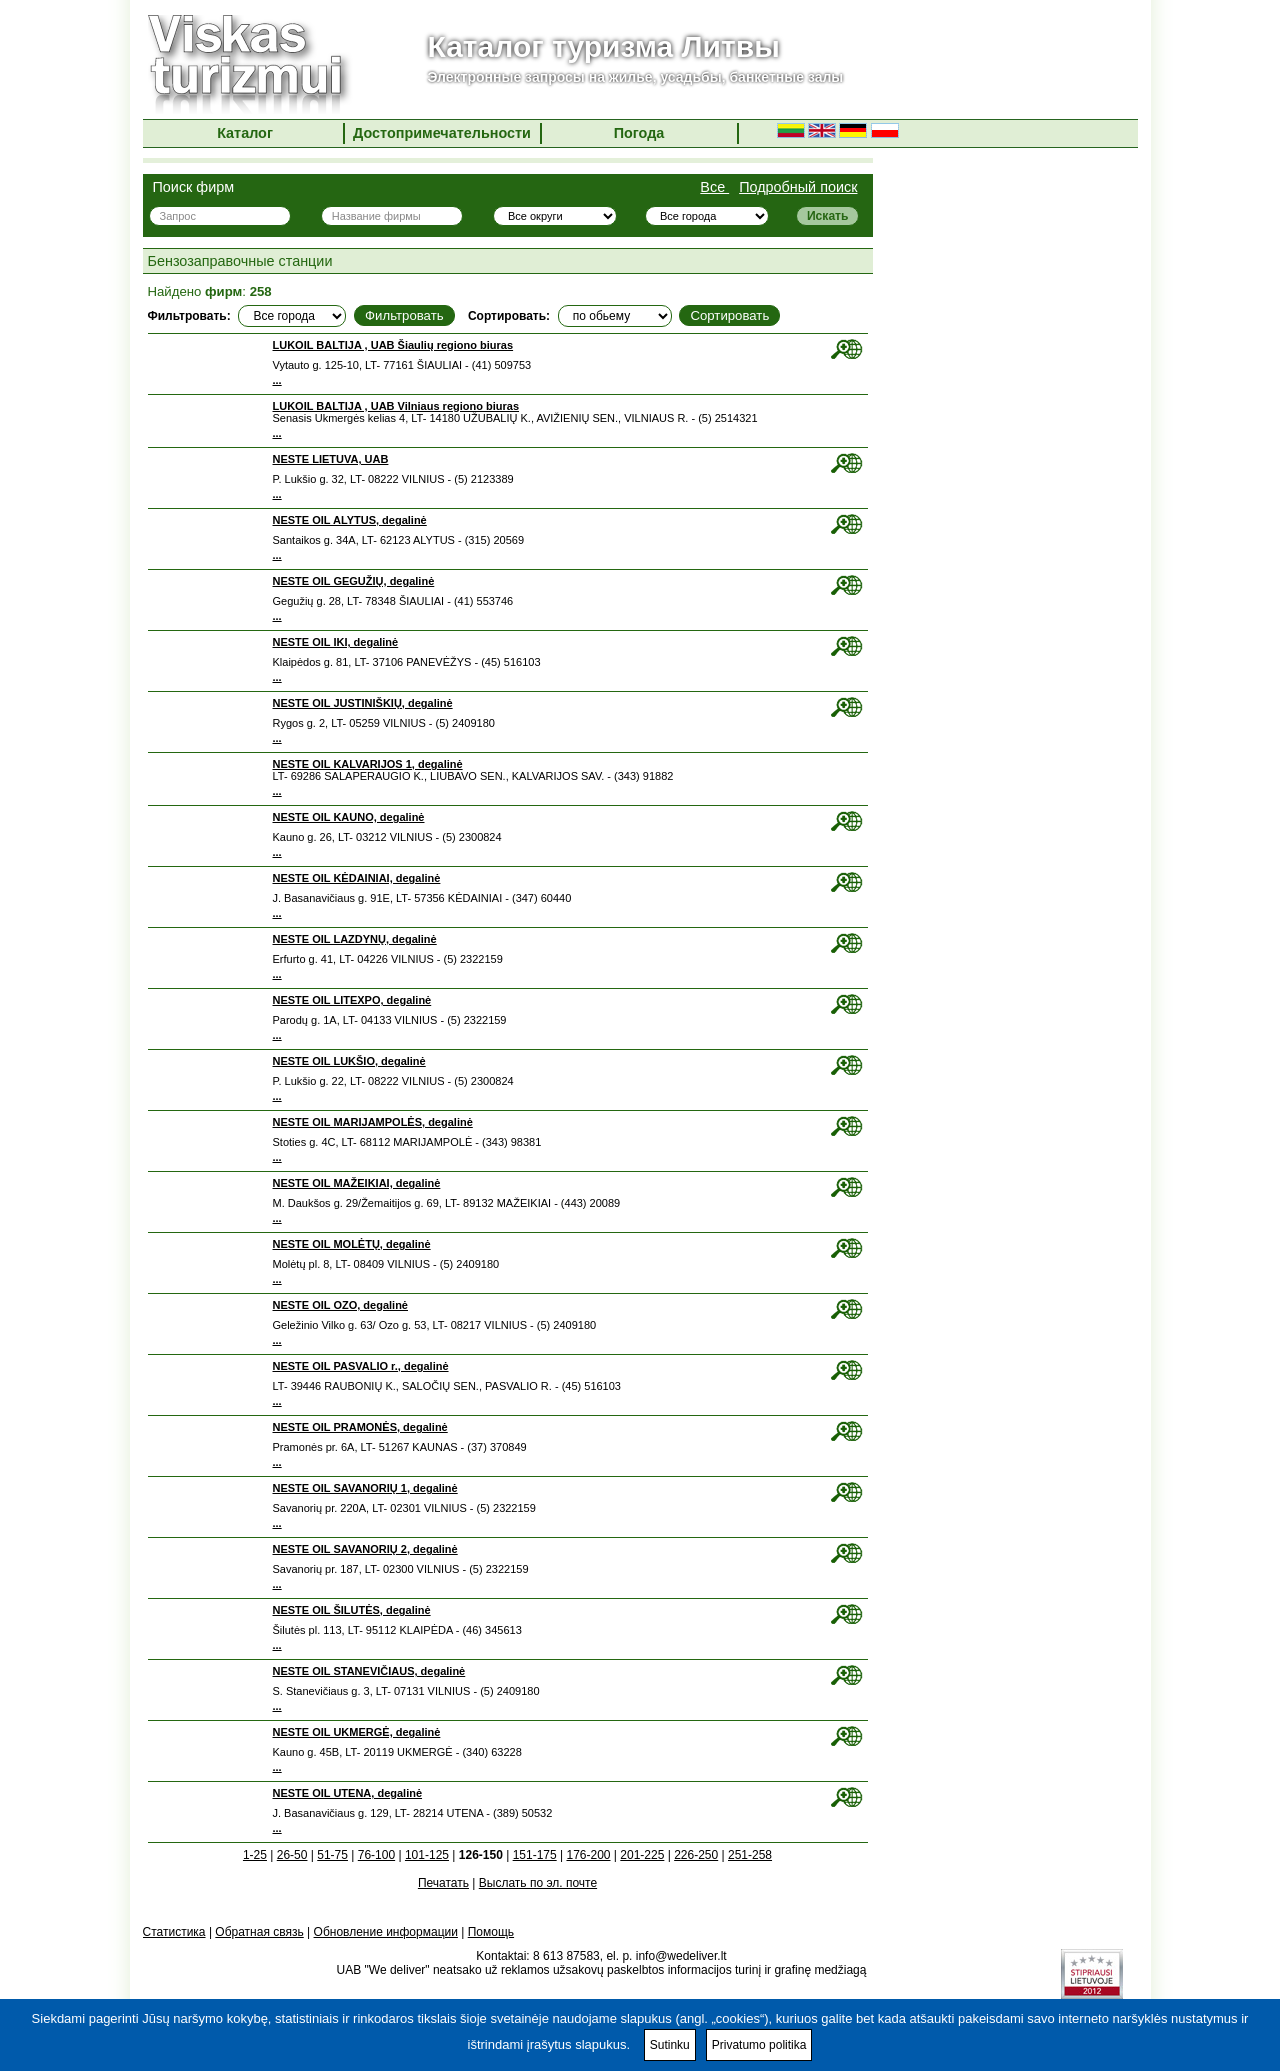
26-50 (292, 1855)
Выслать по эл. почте (538, 1883)
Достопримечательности (442, 133)
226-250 (696, 1855)
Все (714, 187)
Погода (639, 133)
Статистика (174, 1932)
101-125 (427, 1855)
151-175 (535, 1855)
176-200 (588, 1855)
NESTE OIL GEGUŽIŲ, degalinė (354, 581)
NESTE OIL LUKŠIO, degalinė (349, 1061)
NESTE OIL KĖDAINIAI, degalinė (357, 878)
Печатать (443, 1883)
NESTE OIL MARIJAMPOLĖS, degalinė (373, 1122)
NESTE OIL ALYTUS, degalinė (350, 520)
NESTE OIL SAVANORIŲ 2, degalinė (365, 1549)
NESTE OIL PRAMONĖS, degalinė (360, 1427)
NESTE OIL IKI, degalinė (336, 642)
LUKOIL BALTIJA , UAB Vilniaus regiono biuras (396, 406)
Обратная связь (259, 1932)
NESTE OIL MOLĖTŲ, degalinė (352, 1244)
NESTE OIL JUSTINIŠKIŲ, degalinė (363, 703)
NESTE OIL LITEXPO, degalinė (352, 1000)
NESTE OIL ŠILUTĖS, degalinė (352, 1610)
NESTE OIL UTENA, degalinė (348, 1793)
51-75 (332, 1855)
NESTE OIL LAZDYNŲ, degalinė (355, 939)
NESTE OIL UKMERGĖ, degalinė (357, 1732)
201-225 (642, 1855)
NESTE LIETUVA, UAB (331, 459)
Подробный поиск (798, 187)
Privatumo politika (759, 2045)
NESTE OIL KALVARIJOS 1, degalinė (368, 764)
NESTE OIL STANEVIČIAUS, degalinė (369, 1671)
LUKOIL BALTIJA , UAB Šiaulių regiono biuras (393, 345)
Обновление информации (386, 1932)
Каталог (245, 133)
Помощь (491, 1932)
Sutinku (670, 2045)
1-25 (255, 1855)
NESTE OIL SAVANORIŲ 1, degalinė (365, 1488)
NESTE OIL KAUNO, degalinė (349, 817)
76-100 (376, 1855)
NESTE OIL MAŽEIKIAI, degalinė (357, 1183)
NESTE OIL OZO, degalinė (341, 1305)
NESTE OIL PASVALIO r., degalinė (361, 1366)
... (277, 380)
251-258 (750, 1855)
